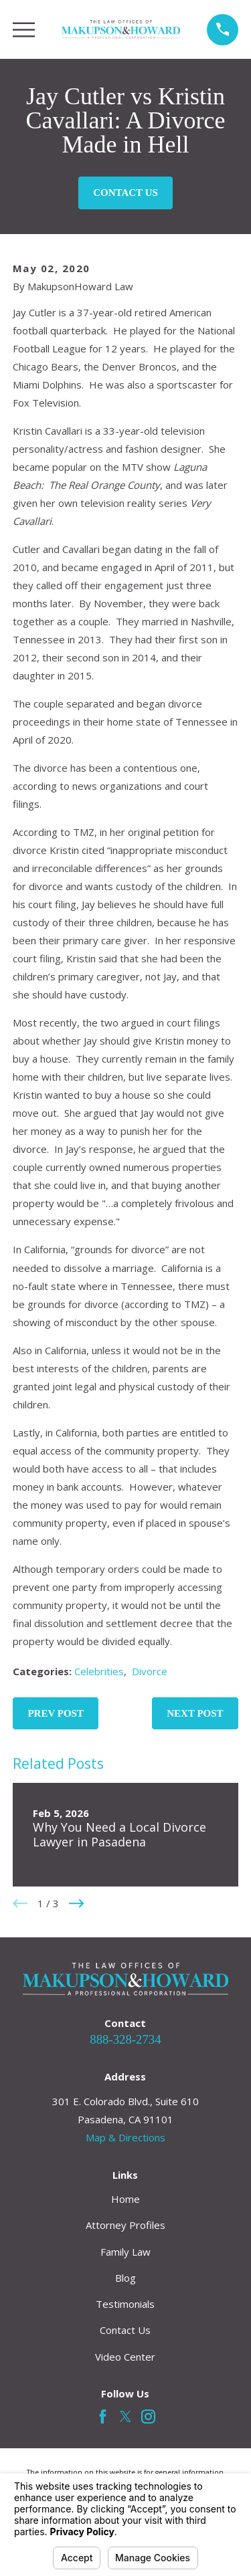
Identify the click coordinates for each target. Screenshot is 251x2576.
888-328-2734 (125, 2039)
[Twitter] (125, 2416)
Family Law (125, 2251)
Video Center (125, 2356)
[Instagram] (148, 2416)
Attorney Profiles (125, 2225)
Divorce (149, 1671)
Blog (125, 2277)
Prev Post (55, 1713)
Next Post (195, 1713)
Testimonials (125, 2304)
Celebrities (99, 1671)
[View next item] (76, 1903)
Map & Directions (125, 2137)
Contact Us (125, 192)
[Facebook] (103, 2416)
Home (125, 2199)
